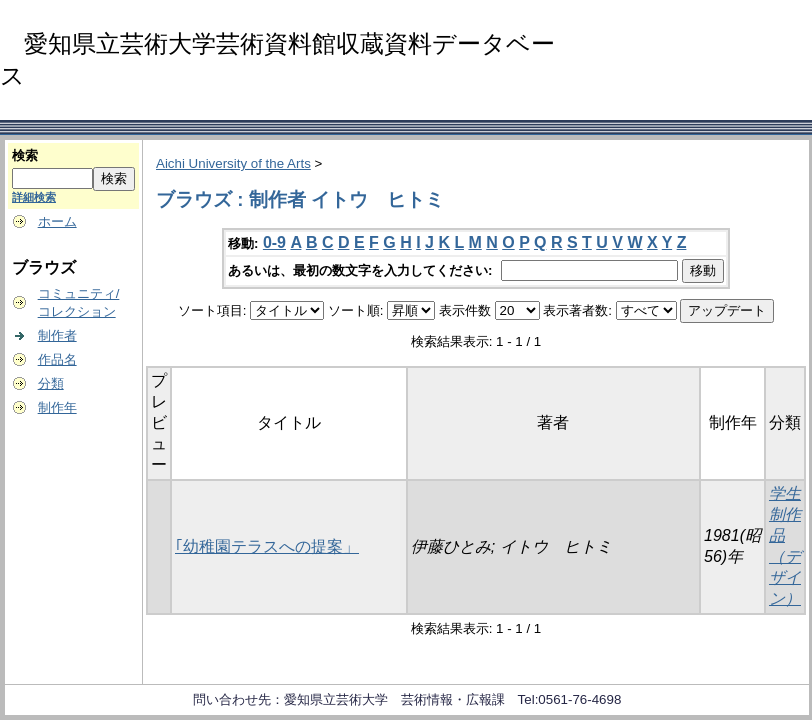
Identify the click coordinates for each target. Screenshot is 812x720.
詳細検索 (34, 197)
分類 (51, 383)
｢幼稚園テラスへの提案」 (267, 546)
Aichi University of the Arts (233, 163)
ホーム (57, 221)
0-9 (274, 242)
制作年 (57, 407)
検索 (25, 155)
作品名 (57, 359)
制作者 (57, 335)
